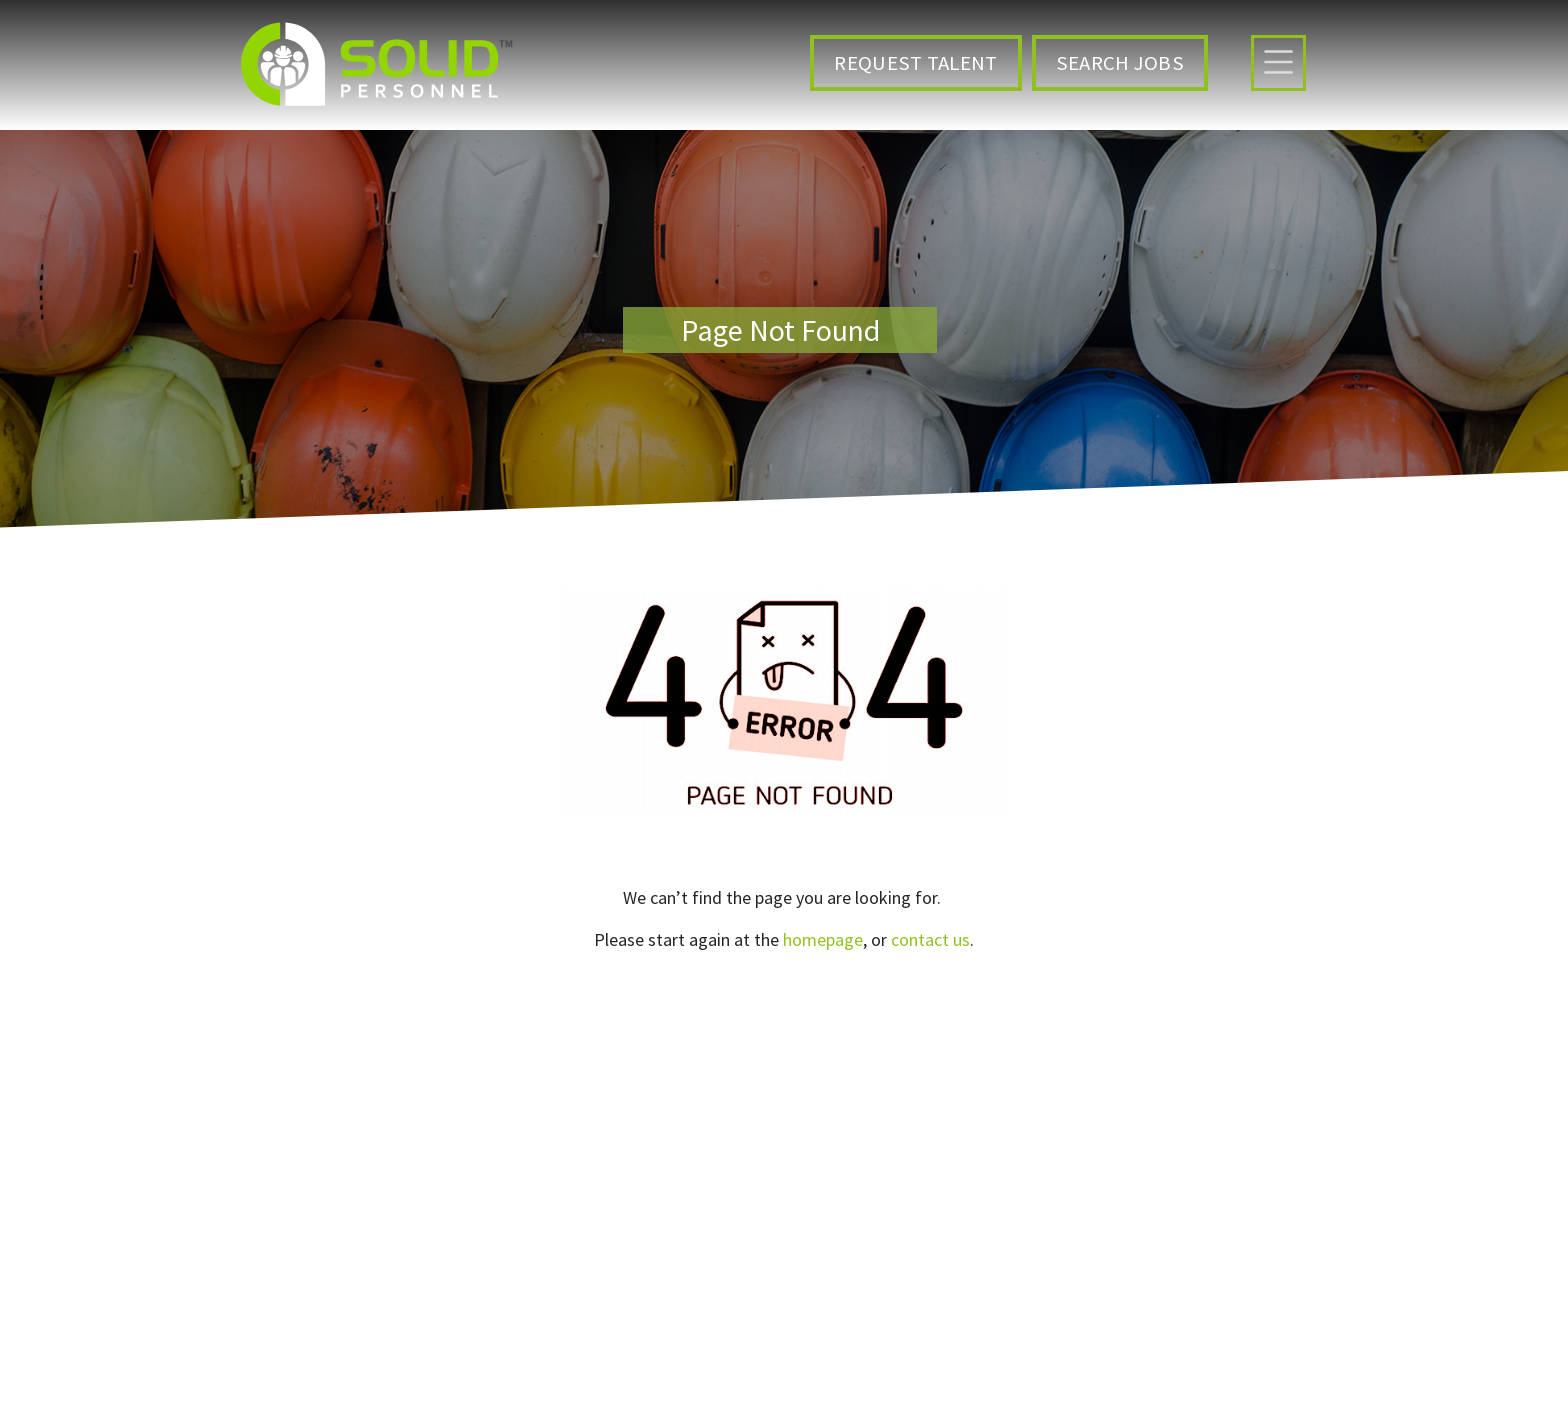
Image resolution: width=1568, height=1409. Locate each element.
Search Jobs (1120, 63)
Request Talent (915, 63)
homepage (823, 939)
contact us (930, 939)
